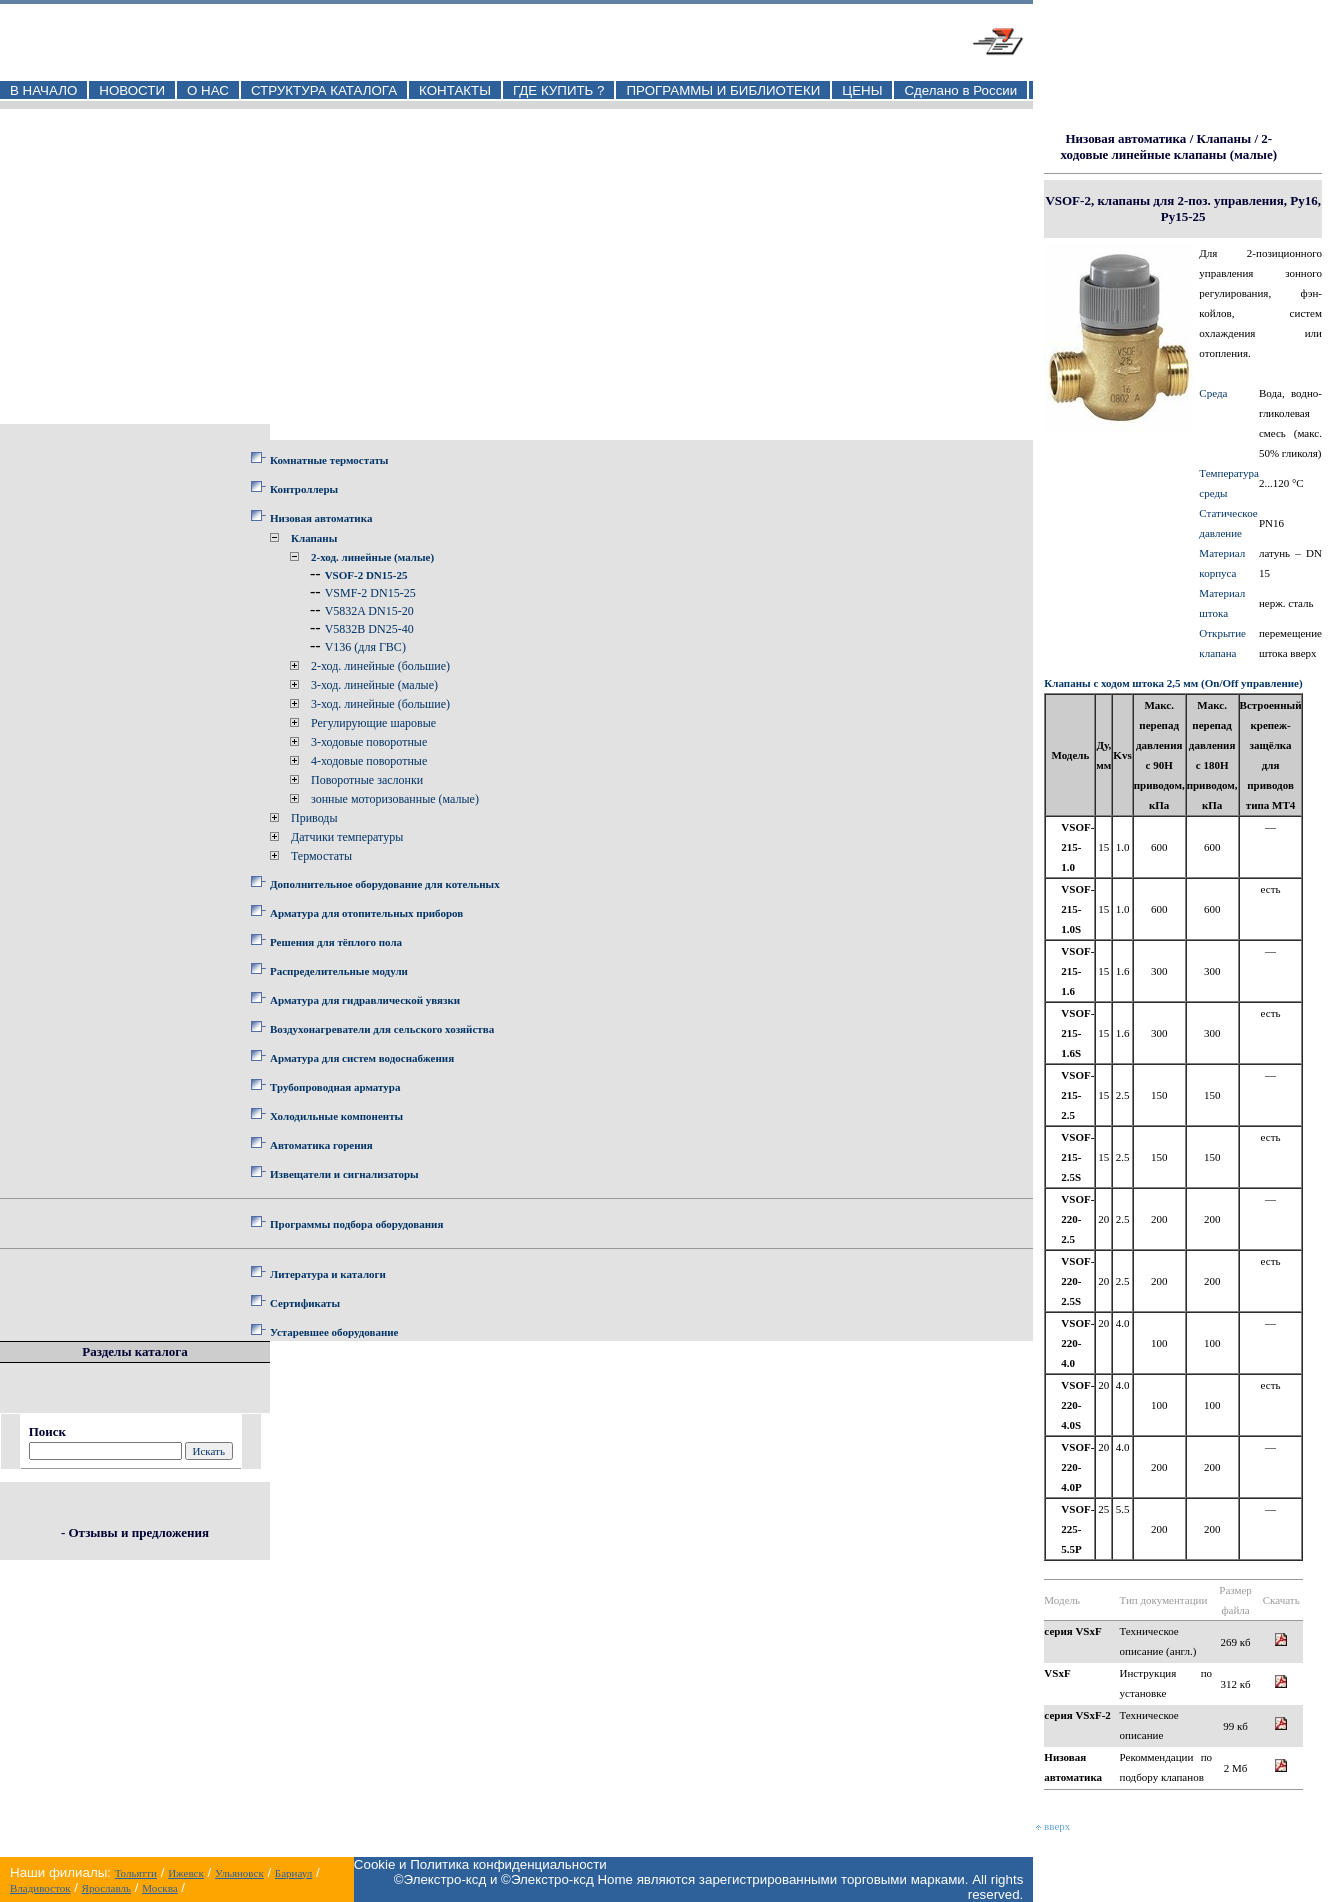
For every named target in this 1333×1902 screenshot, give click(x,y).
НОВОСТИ (132, 90)
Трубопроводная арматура (335, 1087)
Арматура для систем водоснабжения (362, 1058)
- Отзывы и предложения (135, 1532)
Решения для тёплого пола (336, 942)
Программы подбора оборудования (356, 1224)
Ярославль (106, 1888)
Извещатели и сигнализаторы (344, 1174)
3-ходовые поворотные (369, 742)
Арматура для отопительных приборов (366, 913)
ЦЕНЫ (862, 90)
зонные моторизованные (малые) (395, 799)
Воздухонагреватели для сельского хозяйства (382, 1029)
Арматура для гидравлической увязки (365, 1000)
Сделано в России (960, 90)
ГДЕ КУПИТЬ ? (559, 90)
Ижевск (186, 1873)
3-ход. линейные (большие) (380, 704)
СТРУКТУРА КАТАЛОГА (324, 90)
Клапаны (314, 538)
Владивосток (40, 1888)
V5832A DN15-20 (369, 611)
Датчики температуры (347, 837)
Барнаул (293, 1873)
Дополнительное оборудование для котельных (385, 884)
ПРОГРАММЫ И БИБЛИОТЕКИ (723, 90)
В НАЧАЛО (43, 90)
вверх (1053, 1826)
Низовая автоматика (321, 518)
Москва (159, 1888)
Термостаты (321, 856)
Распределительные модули (339, 971)
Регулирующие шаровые (373, 723)
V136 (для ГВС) (365, 647)
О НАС (208, 90)
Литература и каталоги (328, 1274)
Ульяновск (239, 1873)
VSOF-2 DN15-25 (366, 575)
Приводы (314, 818)
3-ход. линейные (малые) (374, 685)
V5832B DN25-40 (369, 629)
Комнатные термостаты (329, 460)
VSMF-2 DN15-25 (370, 593)
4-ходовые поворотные (369, 761)
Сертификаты (305, 1303)
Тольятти (136, 1873)
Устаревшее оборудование (334, 1332)
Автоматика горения (321, 1145)
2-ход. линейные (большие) (380, 666)
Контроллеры (304, 489)
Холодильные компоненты (336, 1116)
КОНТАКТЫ (455, 90)
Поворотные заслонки (367, 780)
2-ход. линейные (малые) (372, 557)
